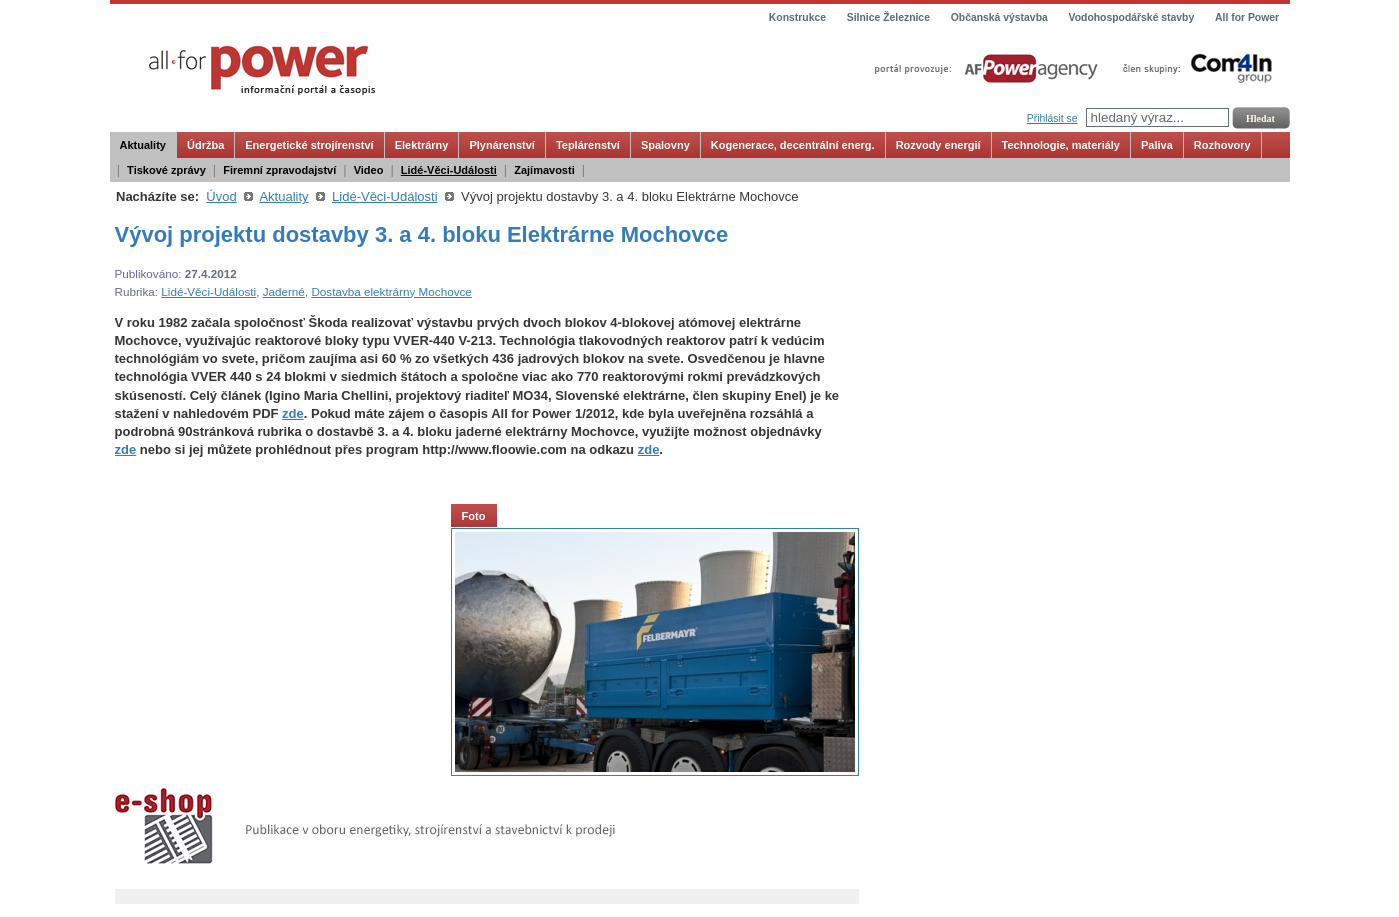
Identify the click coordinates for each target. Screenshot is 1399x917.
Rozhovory (1222, 145)
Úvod (221, 196)
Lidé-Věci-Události (449, 170)
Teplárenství (588, 145)
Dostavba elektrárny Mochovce (391, 291)
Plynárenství (501, 145)
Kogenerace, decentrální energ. (793, 145)
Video (369, 170)
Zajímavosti (544, 170)
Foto (474, 516)
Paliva (1157, 145)
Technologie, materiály (1061, 145)
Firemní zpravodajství (279, 170)
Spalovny (665, 145)
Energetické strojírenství (309, 145)
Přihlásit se (1052, 118)
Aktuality (143, 145)
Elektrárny (422, 145)
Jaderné (284, 291)
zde (293, 413)
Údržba (205, 145)
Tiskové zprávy (166, 170)
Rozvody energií (938, 145)
